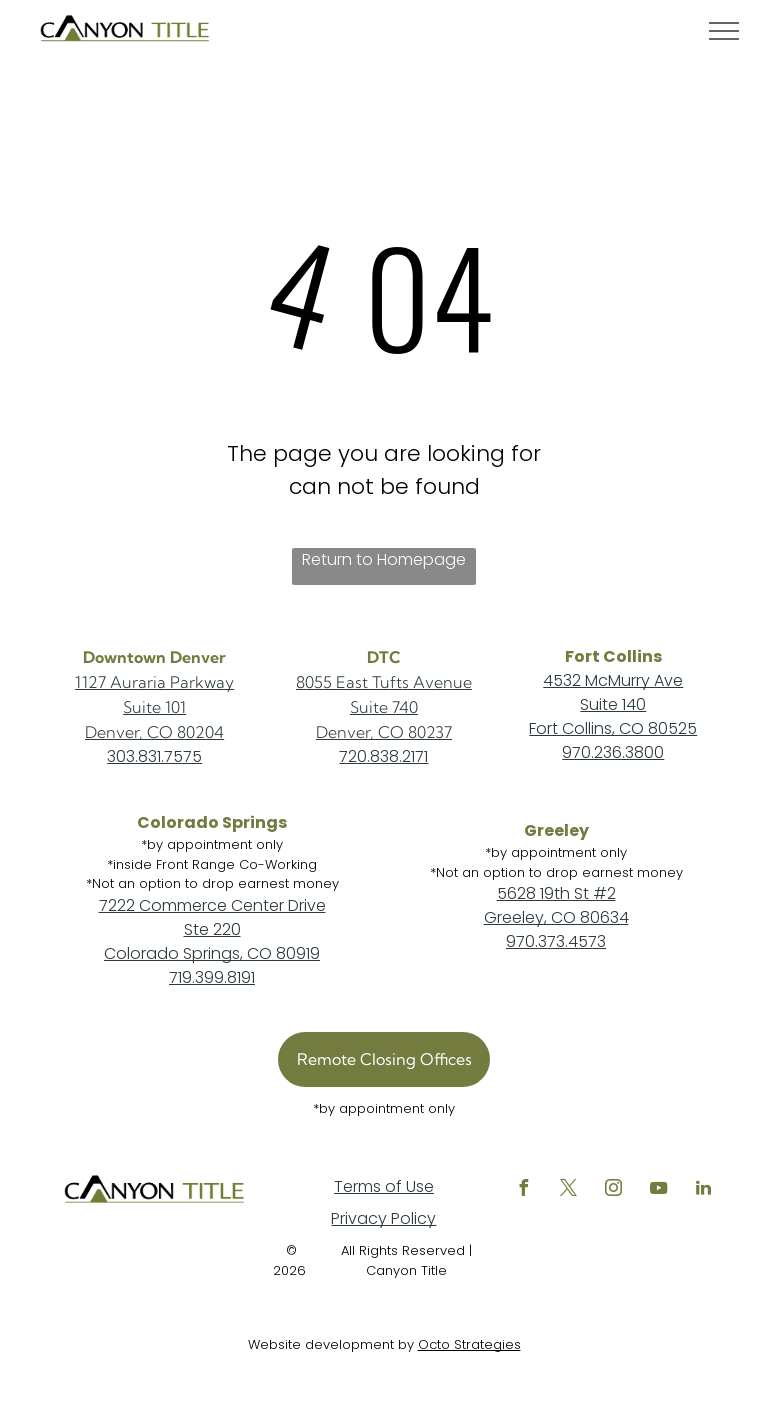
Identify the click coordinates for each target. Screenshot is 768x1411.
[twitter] (568, 1190)
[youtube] (658, 1190)
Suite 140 (613, 704)
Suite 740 (384, 707)
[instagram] (613, 1190)
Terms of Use (384, 1186)
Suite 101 (154, 707)
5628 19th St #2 (556, 893)
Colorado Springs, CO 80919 (212, 953)
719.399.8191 (212, 977)
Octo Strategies (469, 1344)
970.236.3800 (613, 752)
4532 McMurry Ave (613, 680)
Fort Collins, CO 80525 (613, 728)
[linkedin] (703, 1190)
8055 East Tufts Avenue (384, 682)
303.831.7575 (154, 756)
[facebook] (523, 1190)
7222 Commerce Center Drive (212, 905)
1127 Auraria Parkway (154, 682)
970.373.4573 (556, 941)
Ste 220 (212, 929)
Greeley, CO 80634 (556, 917)
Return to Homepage (384, 559)
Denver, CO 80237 (384, 732)
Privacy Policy (383, 1218)
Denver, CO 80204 (154, 732)
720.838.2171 (383, 756)
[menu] (724, 31)
